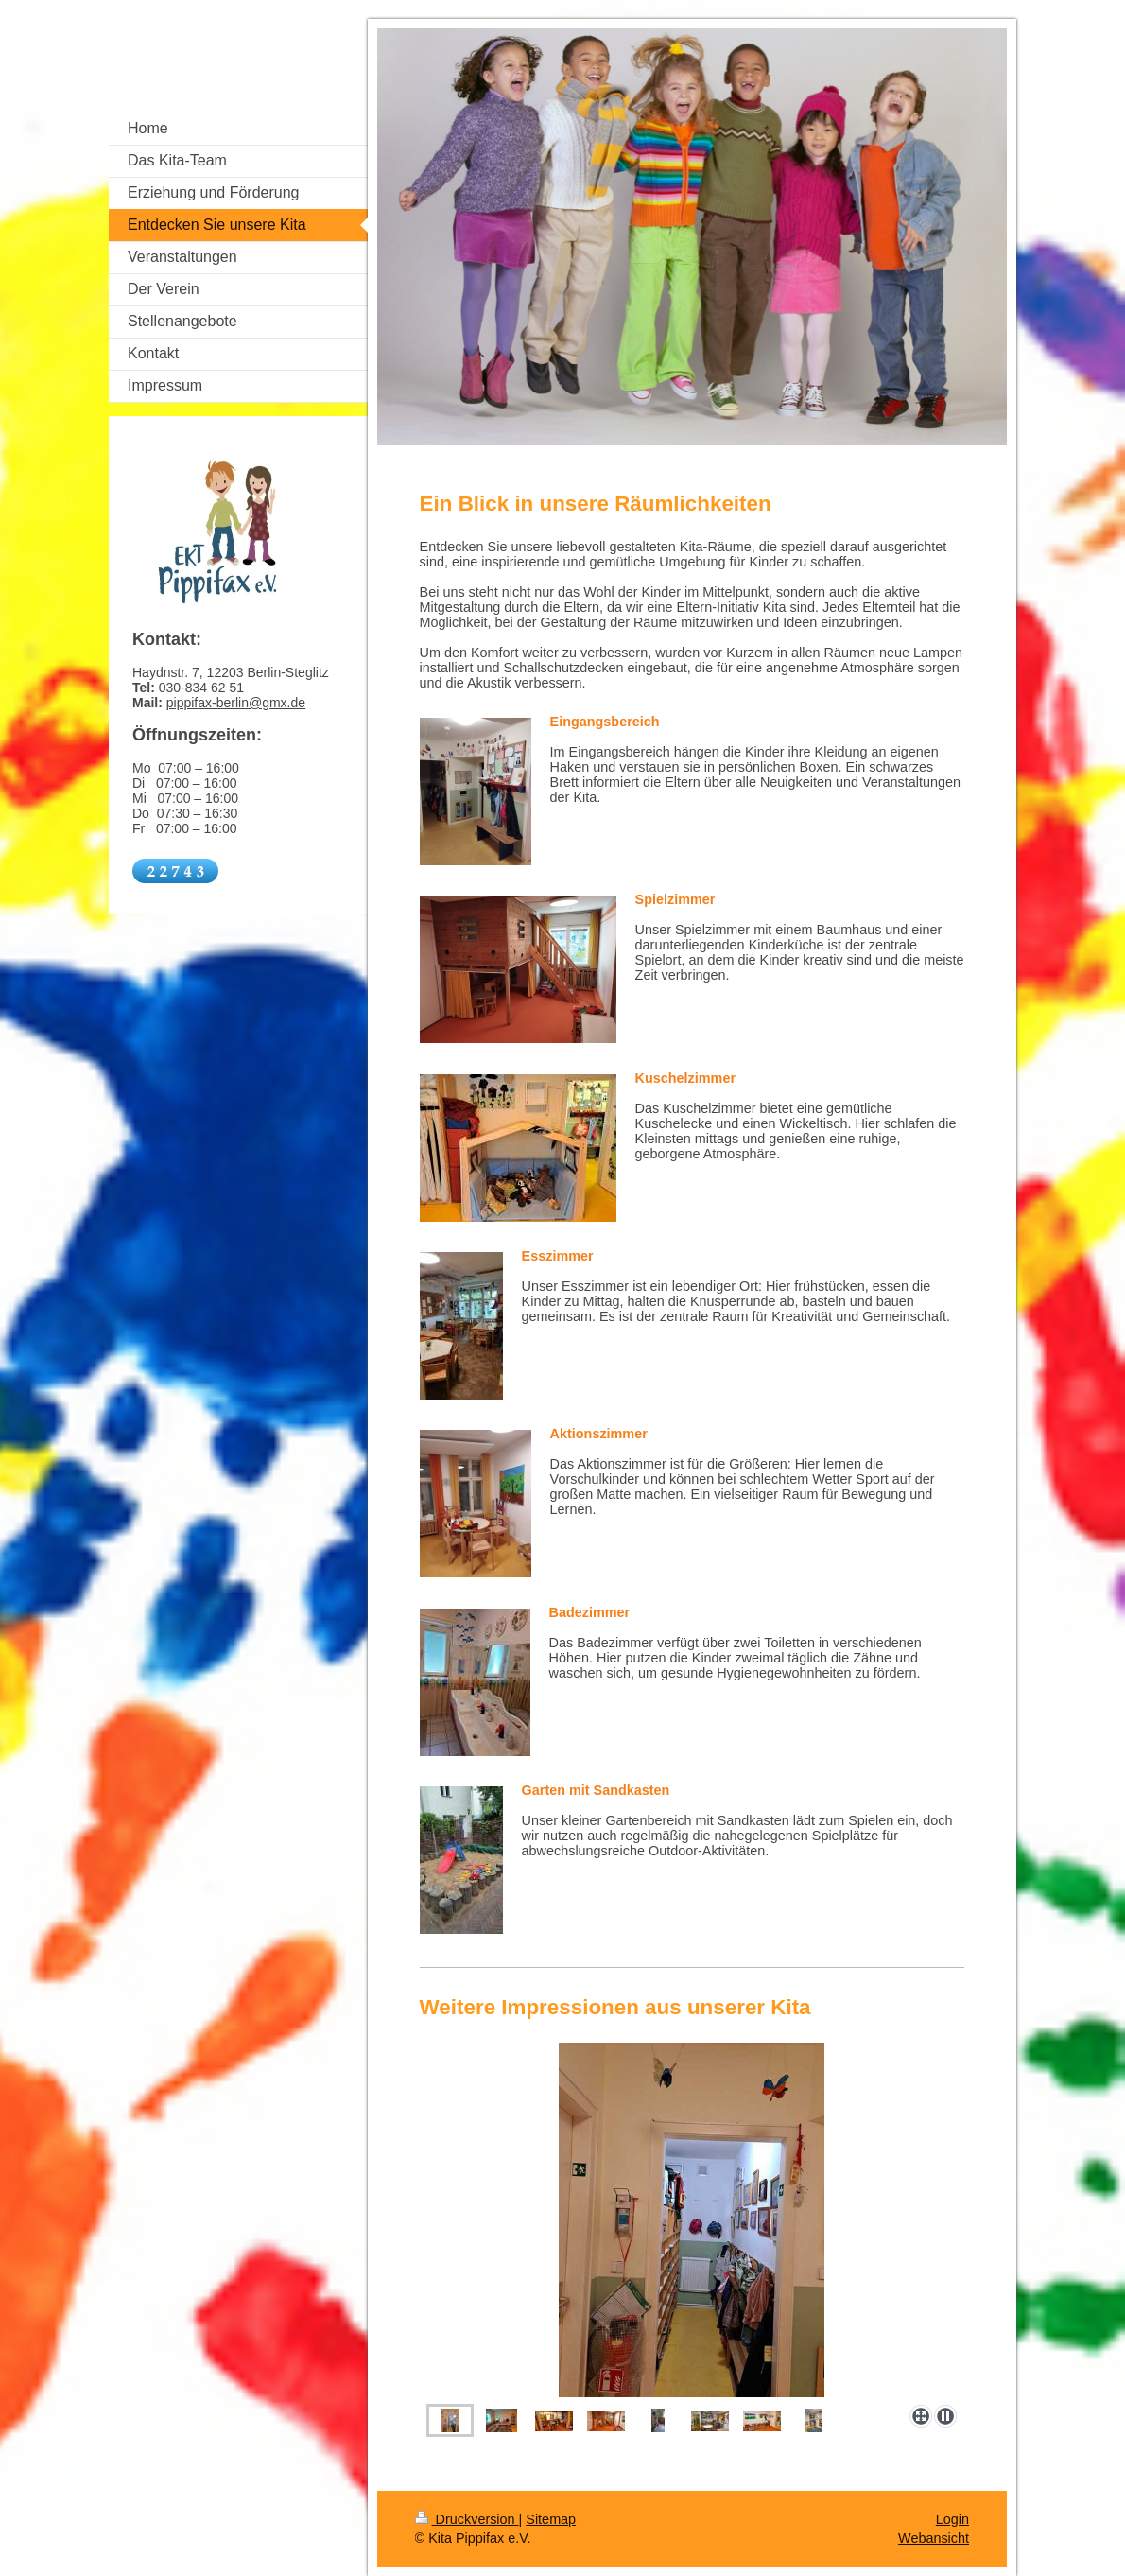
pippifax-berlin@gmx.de (235, 702)
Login (952, 2519)
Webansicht (933, 2538)
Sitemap (551, 2519)
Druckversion (467, 2519)
